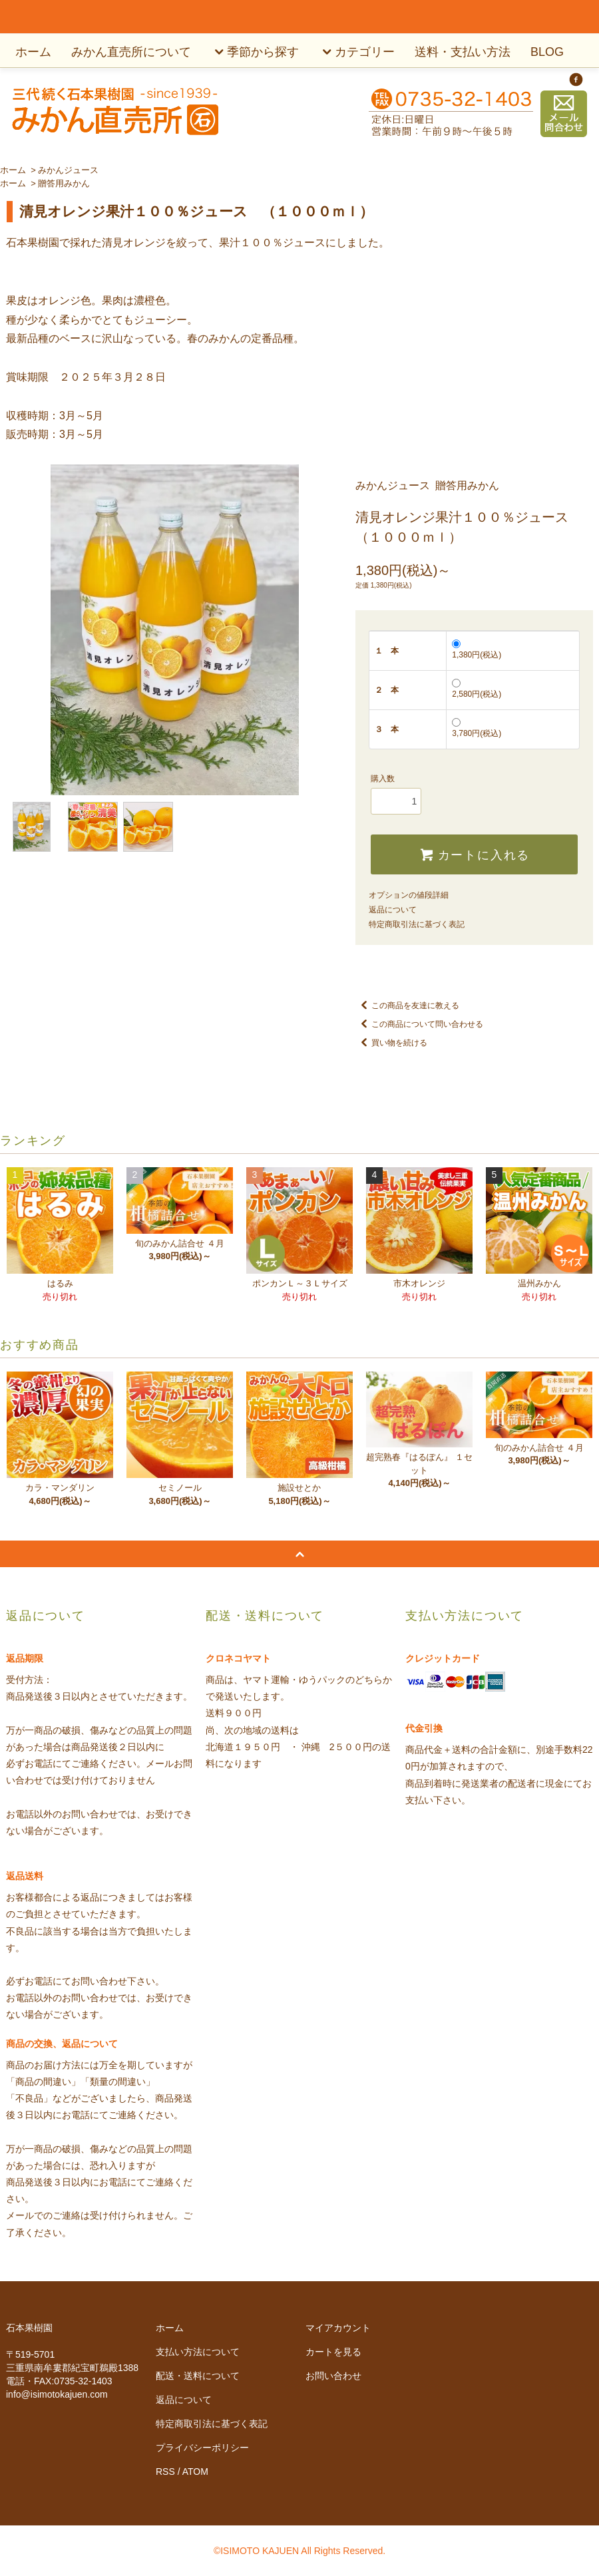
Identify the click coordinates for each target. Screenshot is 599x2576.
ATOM (195, 2471)
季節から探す (255, 52)
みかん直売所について (131, 52)
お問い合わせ (333, 2375)
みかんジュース (68, 170)
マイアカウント (338, 2327)
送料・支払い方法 (462, 52)
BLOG (547, 52)
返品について (393, 909)
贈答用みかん (64, 183)
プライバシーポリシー (202, 2447)
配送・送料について (198, 2375)
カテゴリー (357, 52)
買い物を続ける (391, 1042)
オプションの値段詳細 (409, 895)
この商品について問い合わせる (419, 1024)
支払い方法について (198, 2351)
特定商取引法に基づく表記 (417, 924)
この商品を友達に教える (407, 1005)
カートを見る (333, 2351)
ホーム (33, 52)
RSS (165, 2471)
